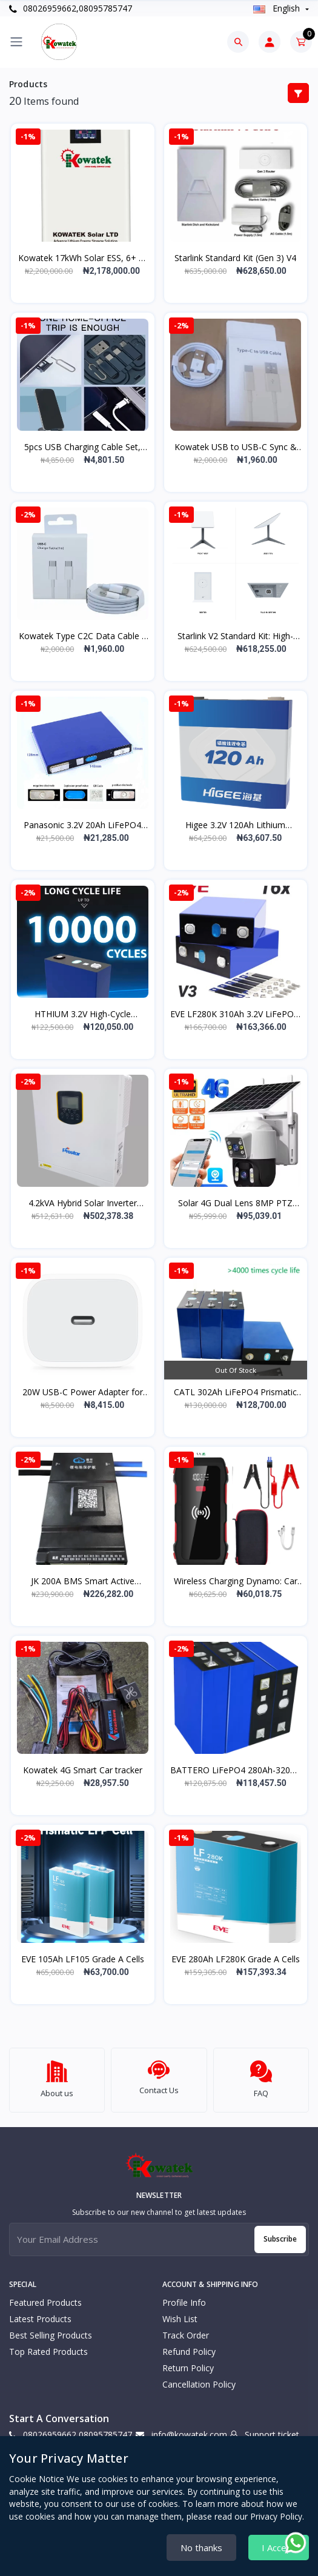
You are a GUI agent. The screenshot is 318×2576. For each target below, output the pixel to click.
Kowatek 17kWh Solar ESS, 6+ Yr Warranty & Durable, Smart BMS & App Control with (82, 258)
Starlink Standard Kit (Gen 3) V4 (235, 258)
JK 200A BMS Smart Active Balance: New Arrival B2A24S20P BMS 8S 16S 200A (82, 1581)
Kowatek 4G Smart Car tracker (82, 1770)
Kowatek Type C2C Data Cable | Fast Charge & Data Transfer (83, 636)
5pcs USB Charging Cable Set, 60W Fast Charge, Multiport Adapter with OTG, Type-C (82, 447)
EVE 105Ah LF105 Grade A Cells (82, 1959)
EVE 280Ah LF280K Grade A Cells (235, 1959)
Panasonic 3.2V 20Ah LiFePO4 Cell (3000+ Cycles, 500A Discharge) (82, 825)
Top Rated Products (48, 2346)
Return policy (188, 2362)
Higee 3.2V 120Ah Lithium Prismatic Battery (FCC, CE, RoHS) (235, 825)
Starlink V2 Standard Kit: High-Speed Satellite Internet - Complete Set (235, 636)
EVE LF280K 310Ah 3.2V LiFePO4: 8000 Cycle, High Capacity (235, 1014)
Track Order (185, 2329)
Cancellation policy (199, 2379)
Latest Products (40, 2313)
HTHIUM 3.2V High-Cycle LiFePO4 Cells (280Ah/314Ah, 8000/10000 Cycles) (82, 1014)
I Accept (279, 2547)
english (277, 8)
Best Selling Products (50, 2329)
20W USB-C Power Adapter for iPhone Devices (82, 1392)
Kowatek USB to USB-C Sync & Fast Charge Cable (235, 447)
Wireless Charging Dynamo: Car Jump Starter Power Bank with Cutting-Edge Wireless (235, 1581)
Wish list (179, 2313)
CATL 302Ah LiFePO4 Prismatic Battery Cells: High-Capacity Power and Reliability (235, 1392)
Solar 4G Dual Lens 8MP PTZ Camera (235, 1203)
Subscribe (280, 2233)
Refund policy (189, 2346)
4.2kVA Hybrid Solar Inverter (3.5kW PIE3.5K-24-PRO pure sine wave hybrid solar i (82, 1203)
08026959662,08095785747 (70, 8)
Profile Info (184, 2297)
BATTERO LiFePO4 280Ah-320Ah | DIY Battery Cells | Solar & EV (235, 1770)
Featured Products (45, 2297)
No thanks (201, 2547)
